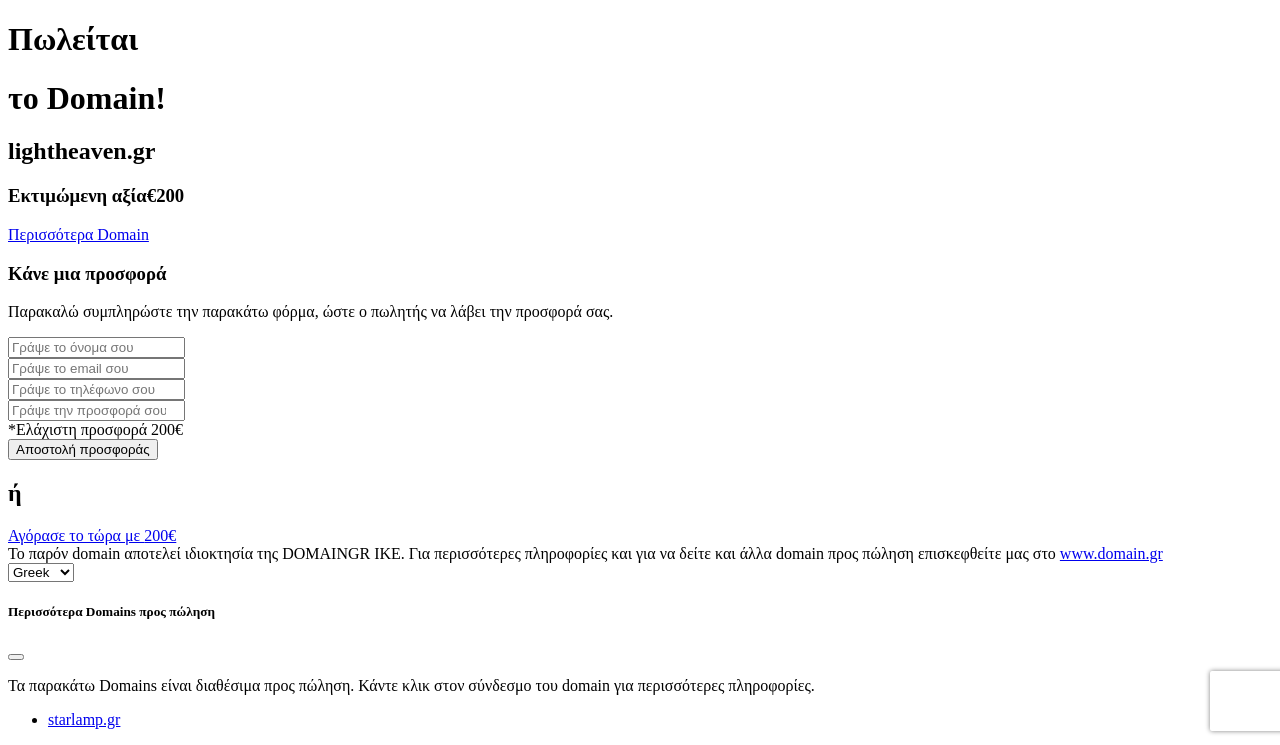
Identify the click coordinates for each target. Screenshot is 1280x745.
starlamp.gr (84, 719)
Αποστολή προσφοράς (83, 449)
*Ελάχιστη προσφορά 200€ (95, 429)
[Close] (16, 657)
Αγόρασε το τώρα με (92, 535)
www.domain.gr (1111, 553)
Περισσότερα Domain (78, 234)
